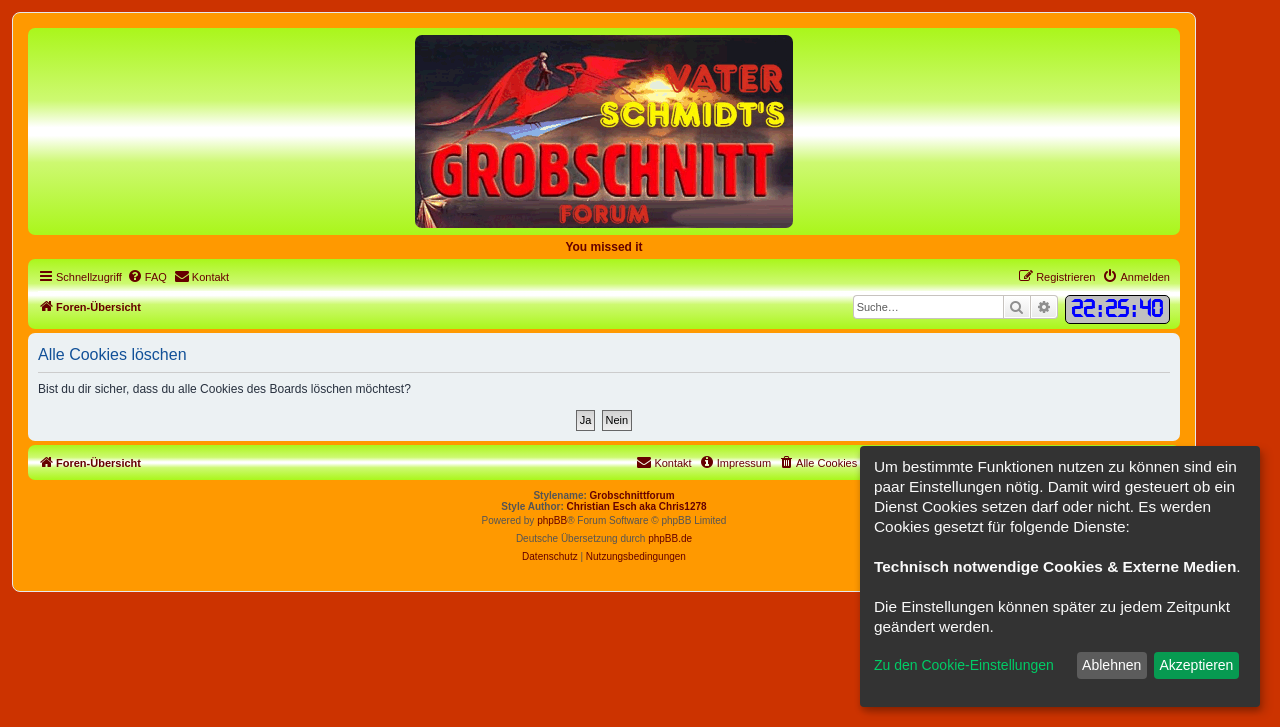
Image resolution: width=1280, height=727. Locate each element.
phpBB (552, 520)
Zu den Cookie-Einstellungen (964, 665)
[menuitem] (147, 277)
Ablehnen (1111, 665)
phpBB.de (670, 538)
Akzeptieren (1196, 665)
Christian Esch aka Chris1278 (637, 506)
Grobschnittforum (632, 495)
